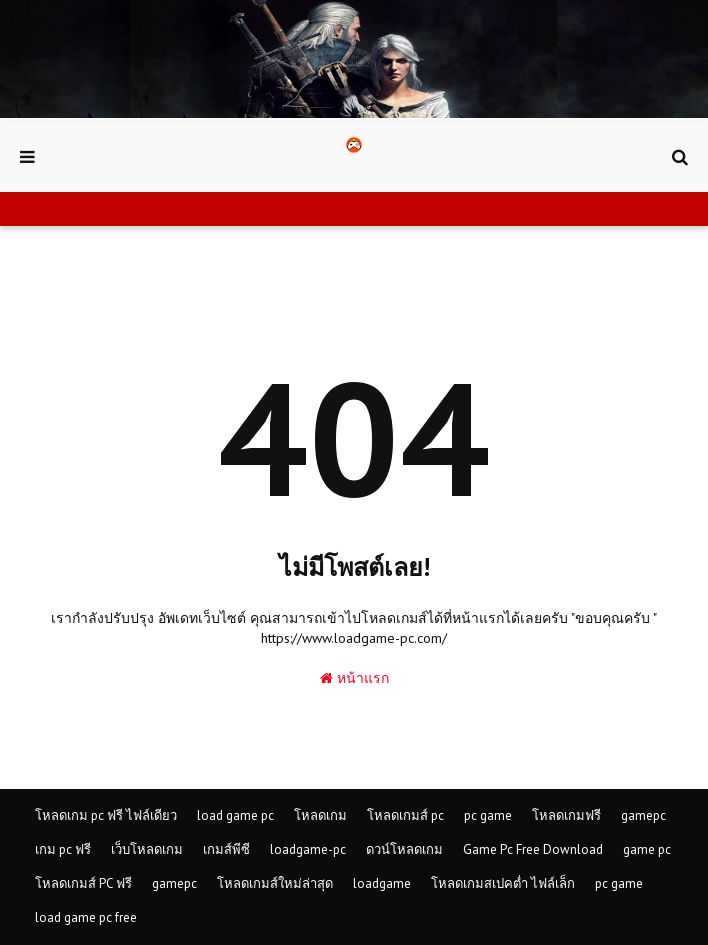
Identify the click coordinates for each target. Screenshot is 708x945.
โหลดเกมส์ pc (405, 815)
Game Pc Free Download (533, 849)
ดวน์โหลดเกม (404, 849)
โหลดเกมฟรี (566, 815)
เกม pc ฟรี (63, 849)
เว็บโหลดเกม (147, 849)
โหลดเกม (320, 815)
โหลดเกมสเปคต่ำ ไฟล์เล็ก (503, 883)
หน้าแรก (354, 678)
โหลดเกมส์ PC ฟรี (83, 883)
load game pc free (86, 917)
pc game (488, 815)
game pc (647, 849)
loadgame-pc (308, 849)
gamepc (643, 815)
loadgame (382, 883)
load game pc (235, 815)
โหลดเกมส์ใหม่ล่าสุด (275, 883)
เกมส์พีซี (226, 849)
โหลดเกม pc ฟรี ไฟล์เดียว (106, 815)
